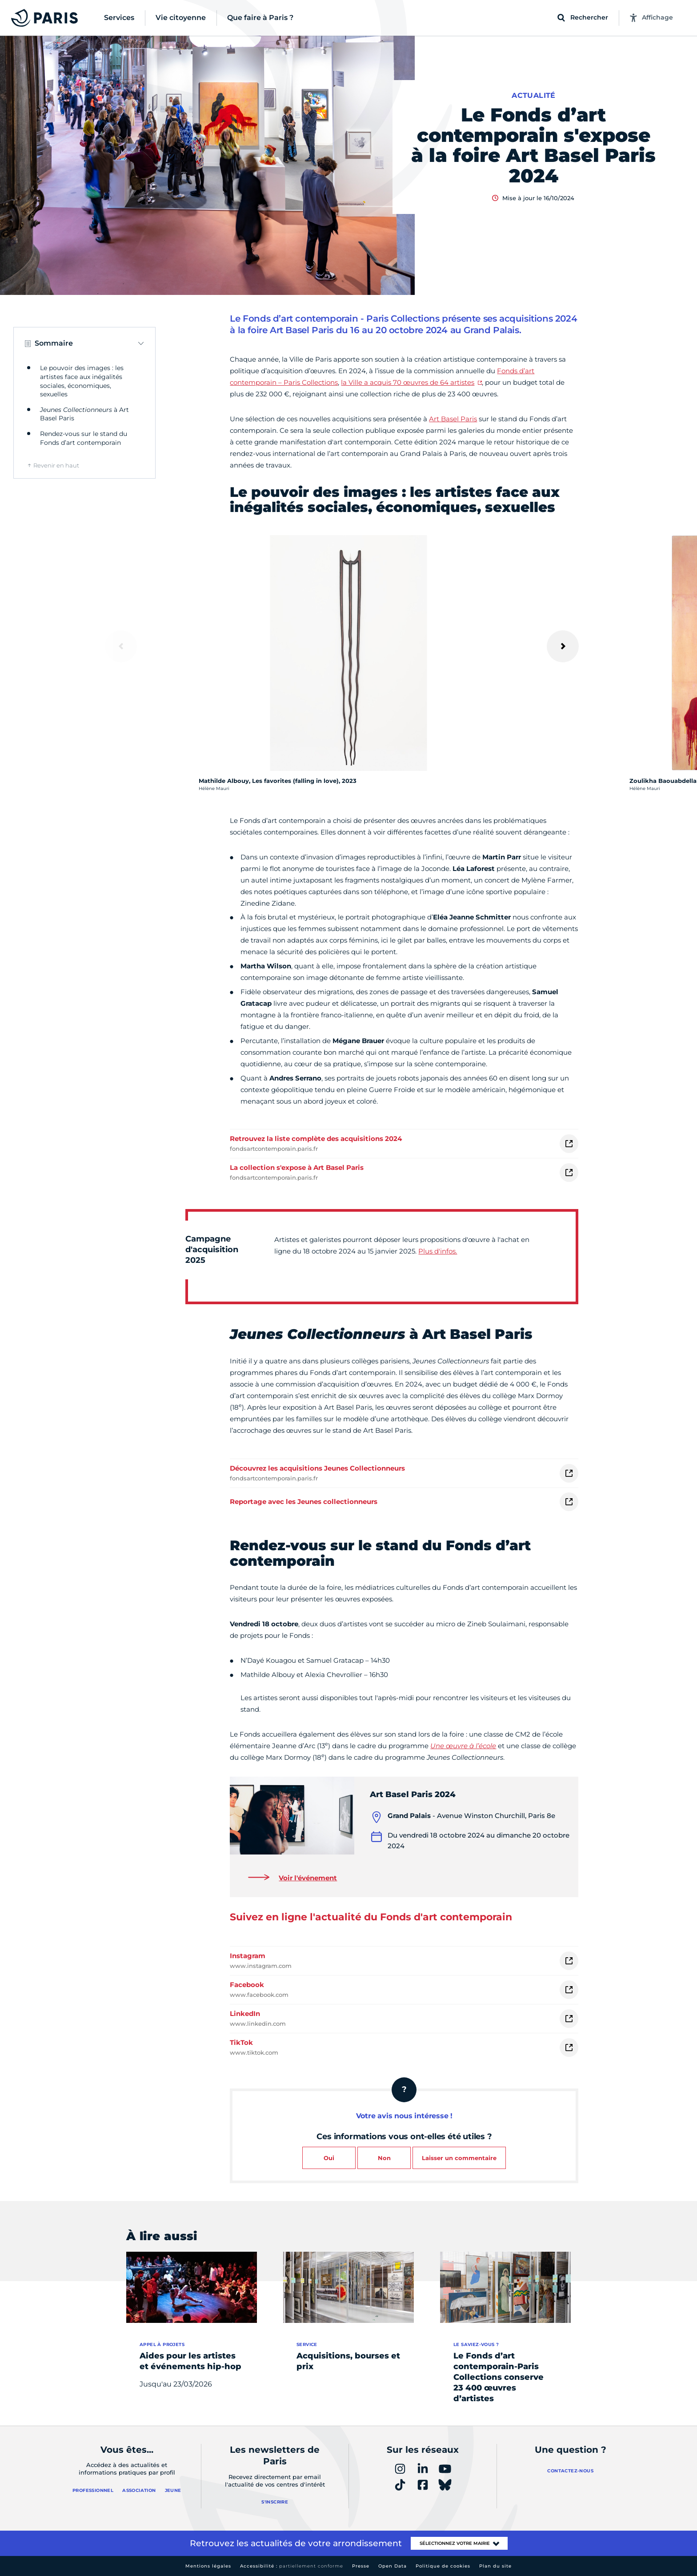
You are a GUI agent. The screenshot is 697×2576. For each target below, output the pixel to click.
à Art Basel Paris (84, 414)
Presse (360, 2566)
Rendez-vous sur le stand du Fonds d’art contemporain (83, 438)
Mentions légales (208, 2566)
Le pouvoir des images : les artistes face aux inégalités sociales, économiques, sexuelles (82, 381)
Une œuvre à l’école (463, 1746)
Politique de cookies (443, 2566)
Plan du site (495, 2566)
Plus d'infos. (437, 1251)
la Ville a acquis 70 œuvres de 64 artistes (407, 382)
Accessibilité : (291, 2566)
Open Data (392, 2566)
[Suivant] (563, 646)
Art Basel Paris (453, 419)
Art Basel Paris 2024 (413, 1794)
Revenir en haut (56, 465)
